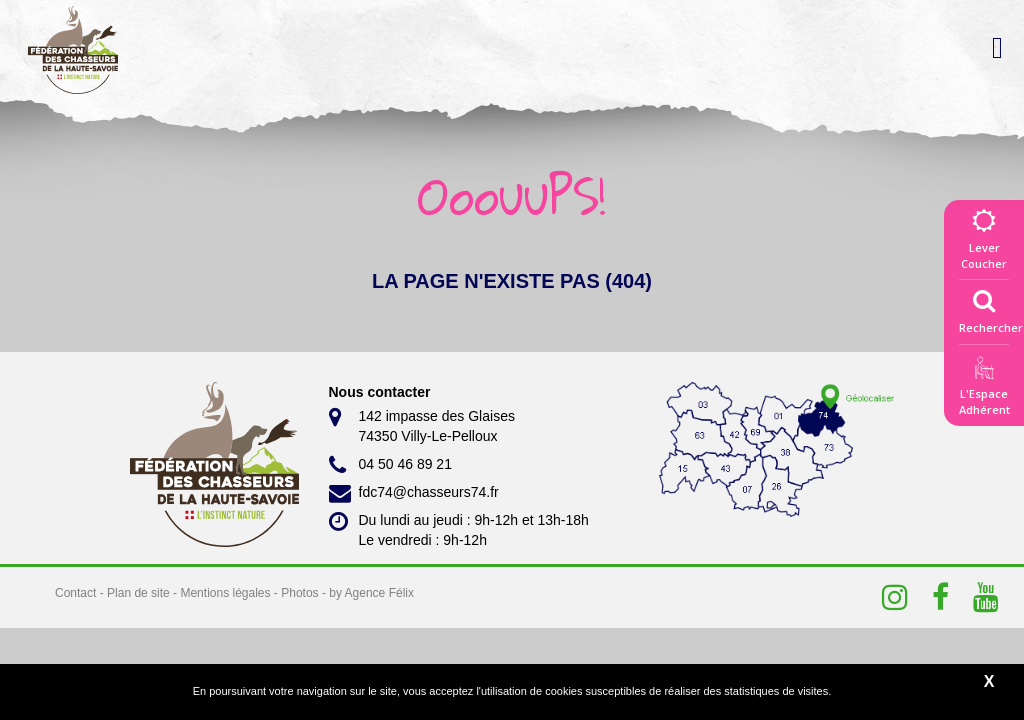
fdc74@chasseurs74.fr (414, 493)
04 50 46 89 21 (390, 465)
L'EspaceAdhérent (984, 389)
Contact (75, 593)
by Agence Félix (371, 593)
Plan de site (138, 593)
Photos (299, 593)
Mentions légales (225, 593)
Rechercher (991, 307)
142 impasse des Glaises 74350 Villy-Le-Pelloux (422, 425)
